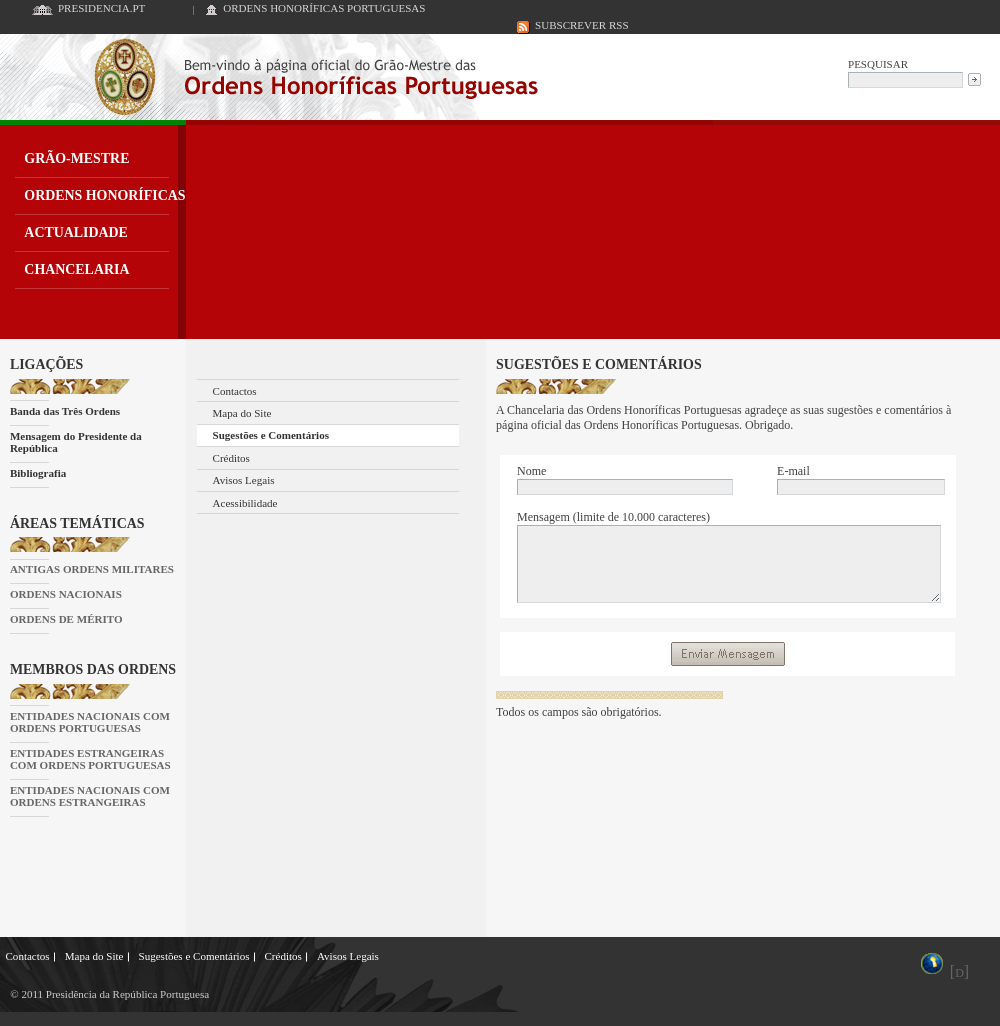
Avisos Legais (244, 480)
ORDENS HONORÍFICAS (104, 195)
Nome (531, 471)
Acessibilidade (245, 503)
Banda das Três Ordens (65, 411)
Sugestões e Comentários (271, 435)
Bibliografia (38, 473)
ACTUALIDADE (76, 232)
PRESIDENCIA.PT (101, 8)
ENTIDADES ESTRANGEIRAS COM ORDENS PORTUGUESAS (90, 759)
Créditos (231, 458)
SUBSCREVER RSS (582, 25)
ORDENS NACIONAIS (66, 594)
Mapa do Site (242, 413)
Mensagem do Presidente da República (76, 442)
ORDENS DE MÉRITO (66, 619)
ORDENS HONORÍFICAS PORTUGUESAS (324, 8)
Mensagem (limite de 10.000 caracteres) (613, 517)
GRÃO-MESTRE (76, 158)
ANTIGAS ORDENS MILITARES (92, 569)
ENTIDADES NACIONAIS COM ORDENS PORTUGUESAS (90, 722)
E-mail (793, 471)
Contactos (235, 391)
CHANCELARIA (76, 269)
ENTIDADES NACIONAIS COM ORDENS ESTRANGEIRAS (90, 796)
